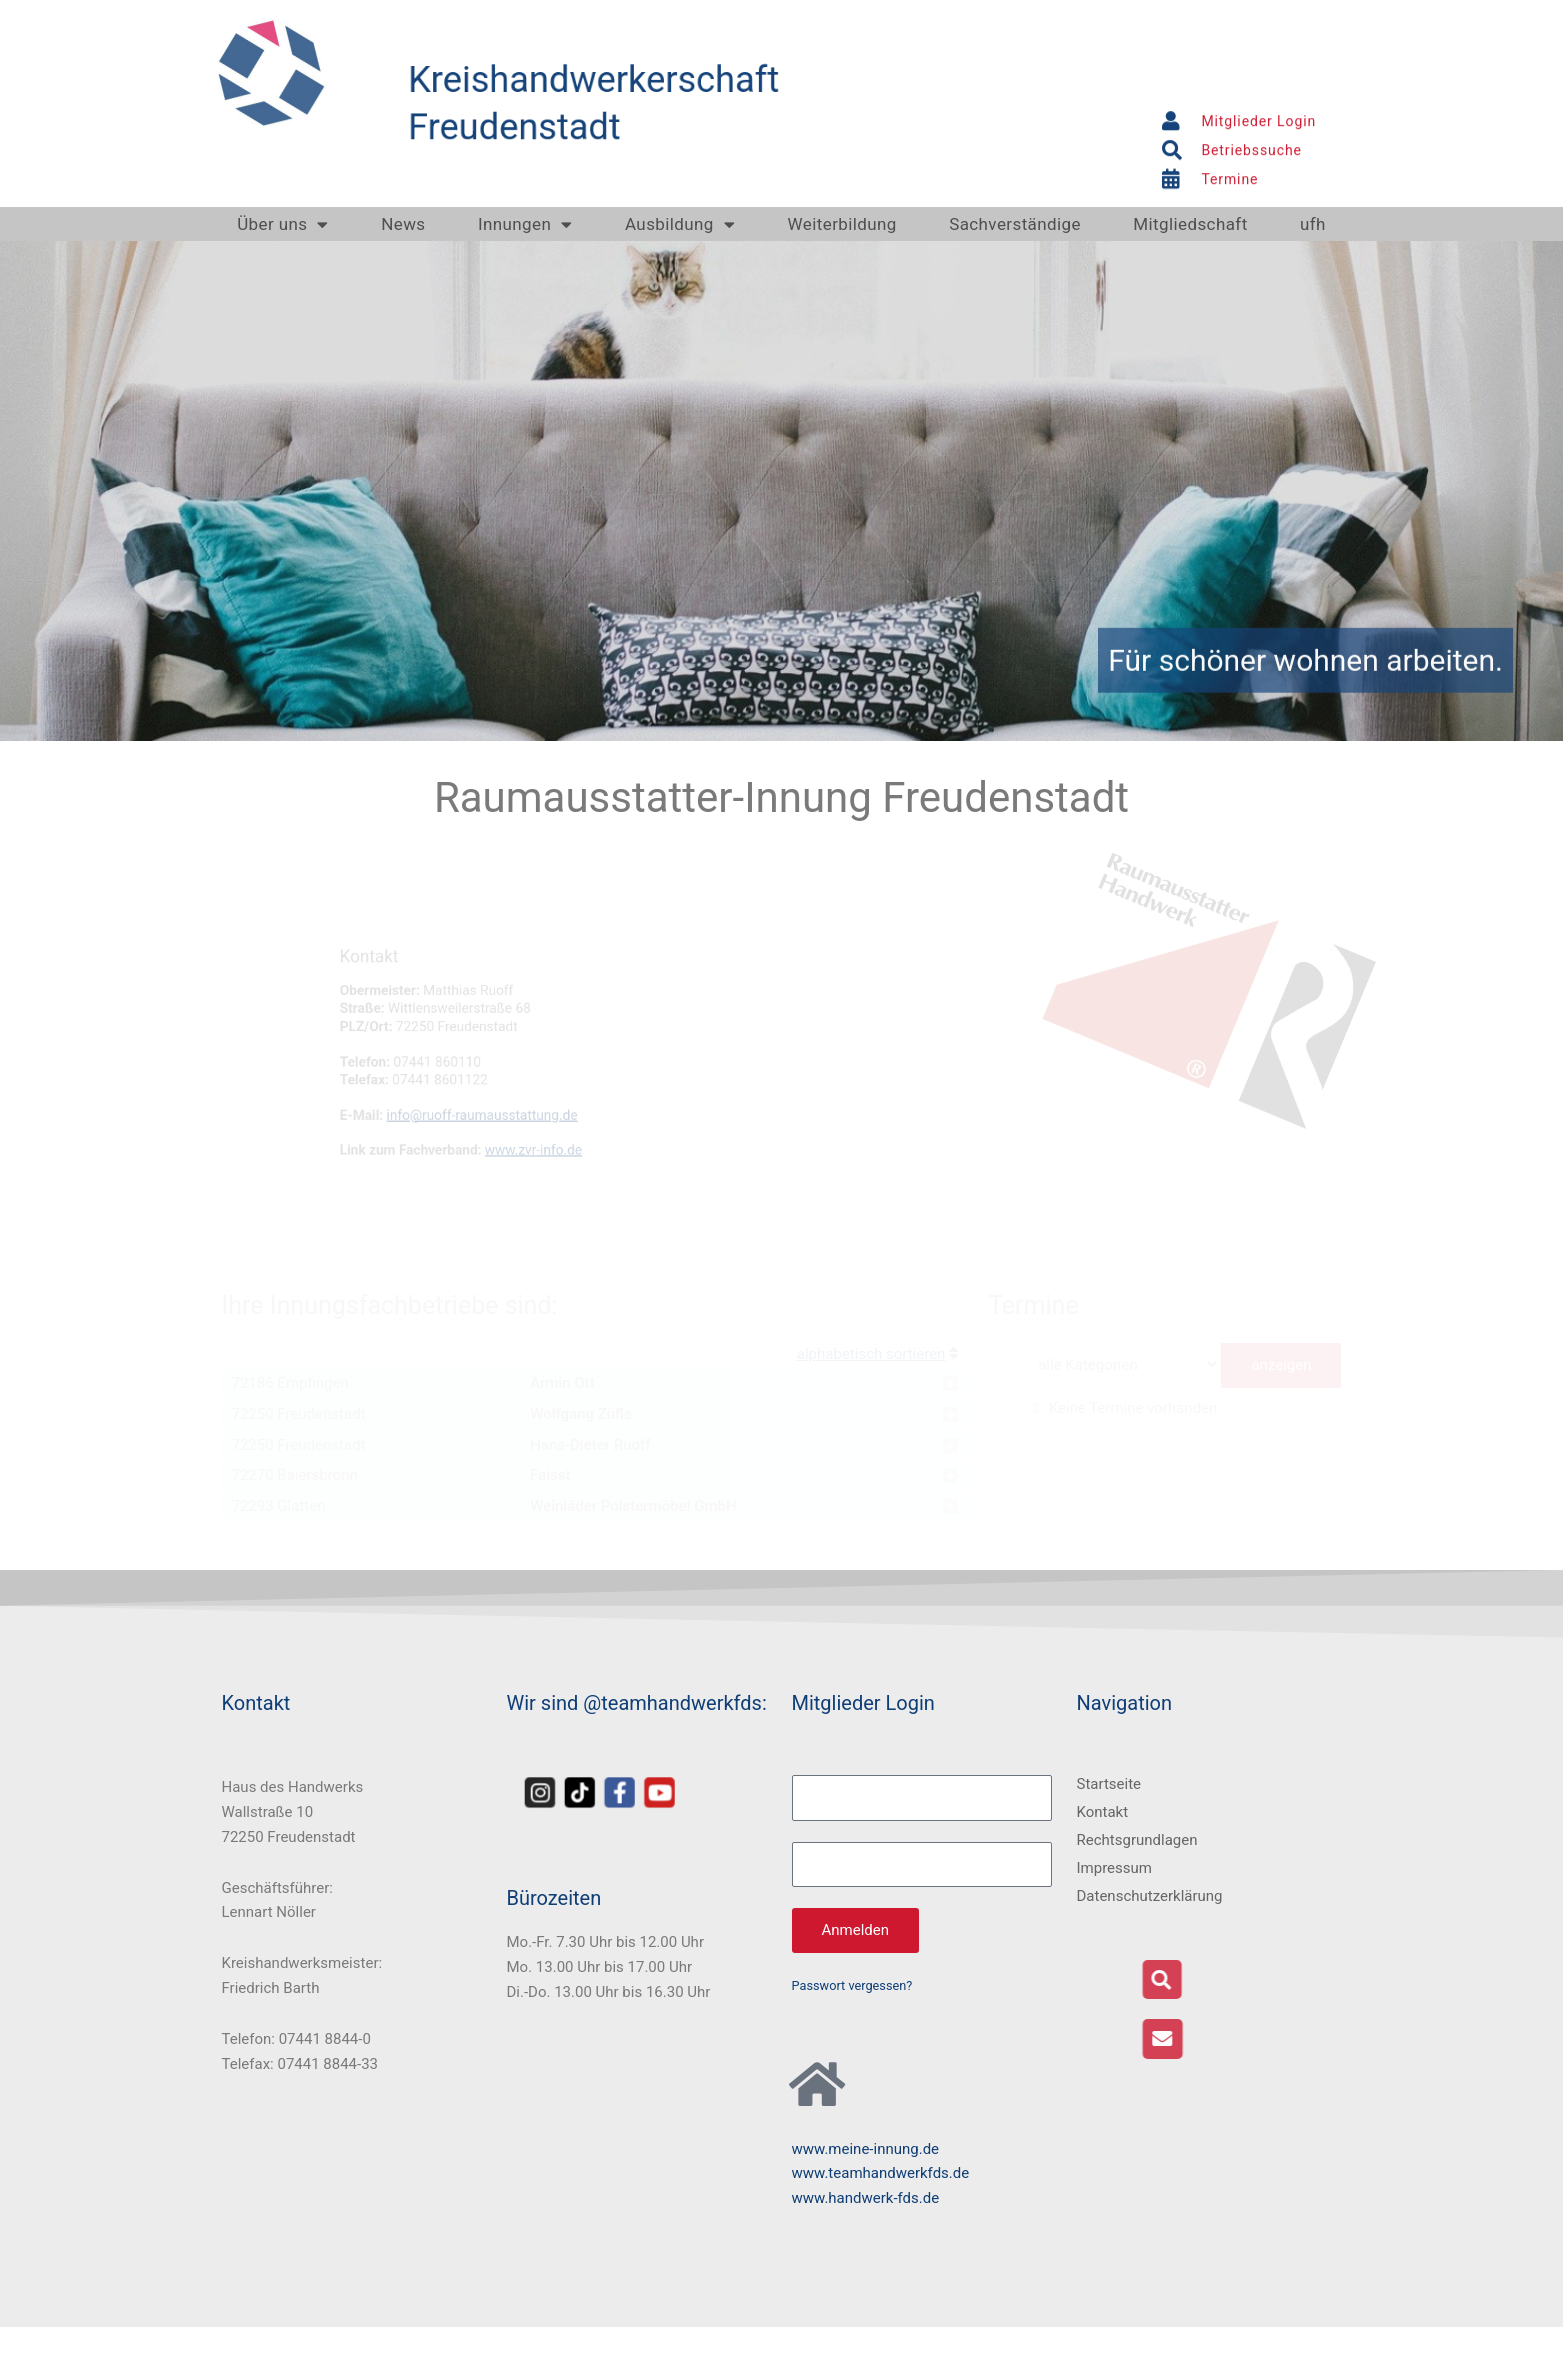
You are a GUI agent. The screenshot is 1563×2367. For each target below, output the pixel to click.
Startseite (1109, 1784)
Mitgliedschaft (1190, 224)
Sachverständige (1015, 224)
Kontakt (1103, 1812)
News (403, 224)
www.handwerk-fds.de (866, 2198)
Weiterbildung (842, 224)
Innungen (525, 224)
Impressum (1114, 1868)
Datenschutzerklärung (1150, 1896)
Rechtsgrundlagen (1137, 1840)
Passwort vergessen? (852, 1985)
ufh (1313, 224)
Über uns (283, 224)
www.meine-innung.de (866, 2149)
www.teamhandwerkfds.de (881, 2173)
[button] (1289, 1979)
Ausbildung (680, 224)
